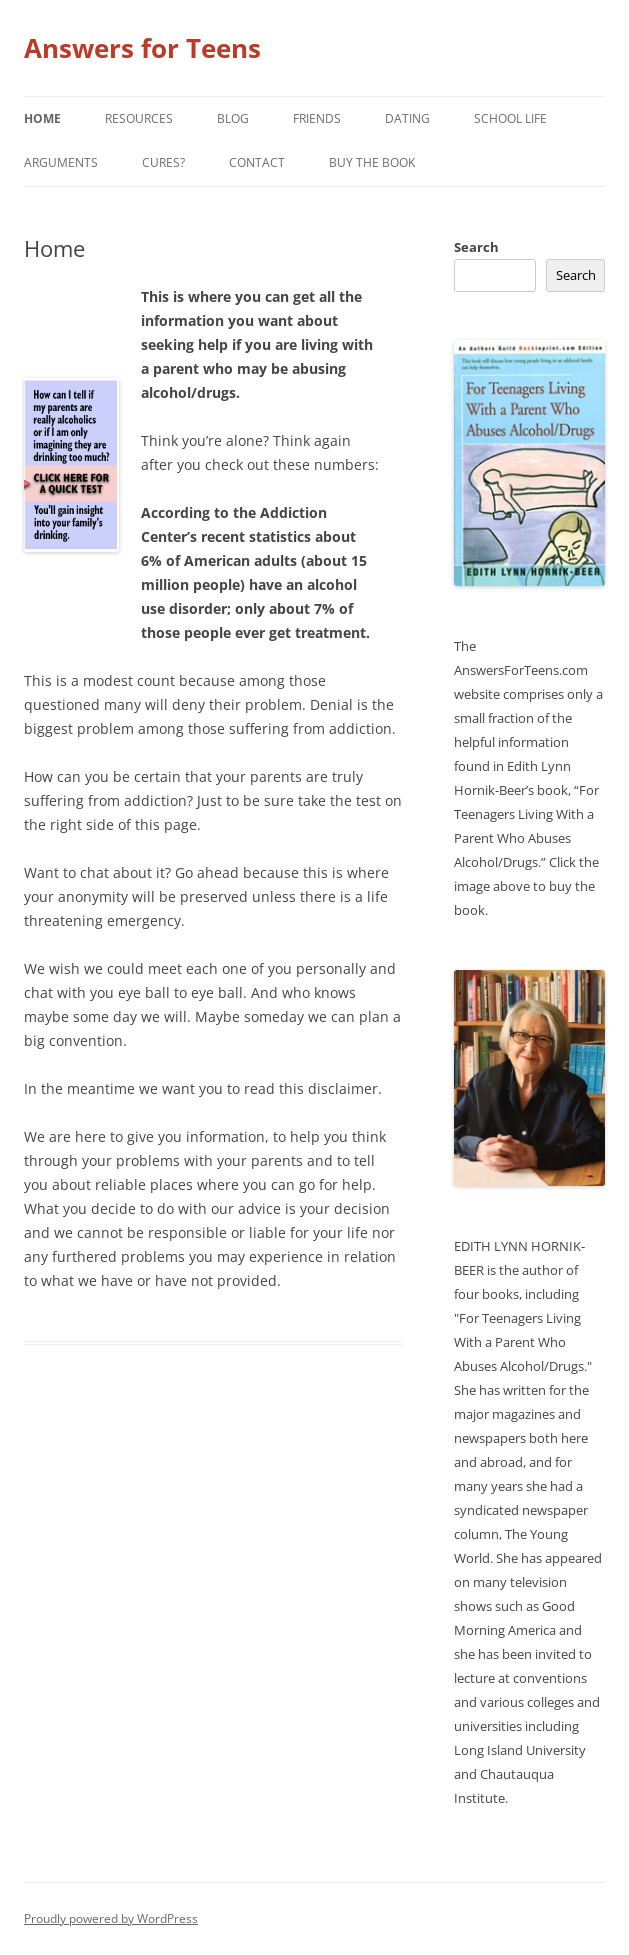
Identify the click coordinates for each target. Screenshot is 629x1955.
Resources (139, 118)
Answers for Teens (142, 48)
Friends (317, 118)
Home (42, 118)
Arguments (61, 162)
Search (476, 247)
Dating (407, 118)
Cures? (163, 162)
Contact (257, 162)
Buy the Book (372, 162)
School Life (510, 118)
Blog (233, 118)
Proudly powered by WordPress (111, 1918)
